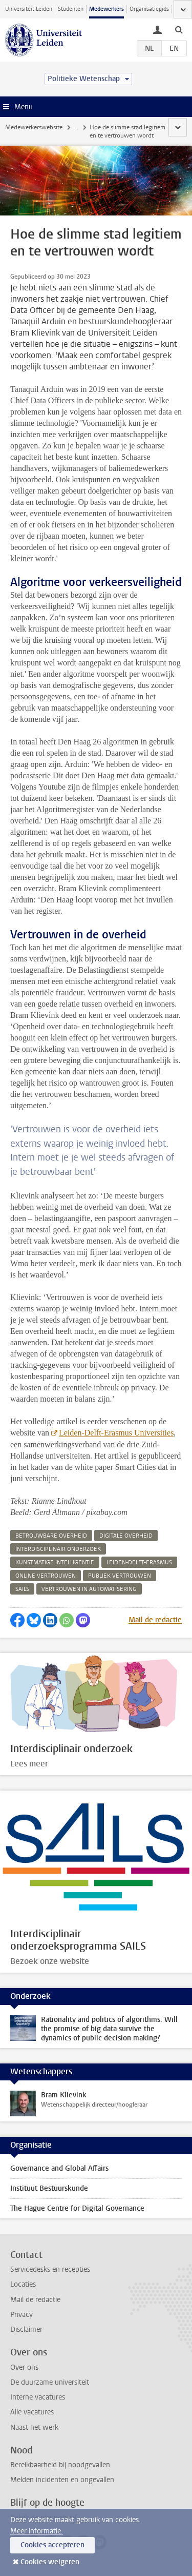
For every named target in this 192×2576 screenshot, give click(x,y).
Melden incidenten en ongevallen (62, 2480)
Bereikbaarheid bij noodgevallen (60, 2465)
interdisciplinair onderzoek (58, 1549)
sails (22, 1589)
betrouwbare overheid (51, 1536)
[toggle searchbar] (178, 29)
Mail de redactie (155, 1620)
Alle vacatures (32, 2412)
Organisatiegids (149, 9)
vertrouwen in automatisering (89, 1589)
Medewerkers (106, 9)
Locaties (23, 2284)
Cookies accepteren (52, 2545)
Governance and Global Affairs (59, 2168)
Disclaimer (26, 2329)
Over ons (24, 2367)
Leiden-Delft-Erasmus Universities (116, 1432)
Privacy (21, 2314)
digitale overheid (126, 1536)
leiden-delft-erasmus (139, 1562)
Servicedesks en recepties (50, 2269)
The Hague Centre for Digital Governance (77, 2208)
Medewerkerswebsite (33, 127)
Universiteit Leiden (28, 9)
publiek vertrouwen (119, 1576)
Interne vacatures (37, 2397)
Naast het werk (34, 2427)
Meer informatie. (36, 2531)
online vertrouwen (45, 1576)
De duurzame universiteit (49, 2382)
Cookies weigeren (49, 2562)
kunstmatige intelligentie (54, 1562)
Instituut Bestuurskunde (49, 2188)
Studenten (70, 9)
